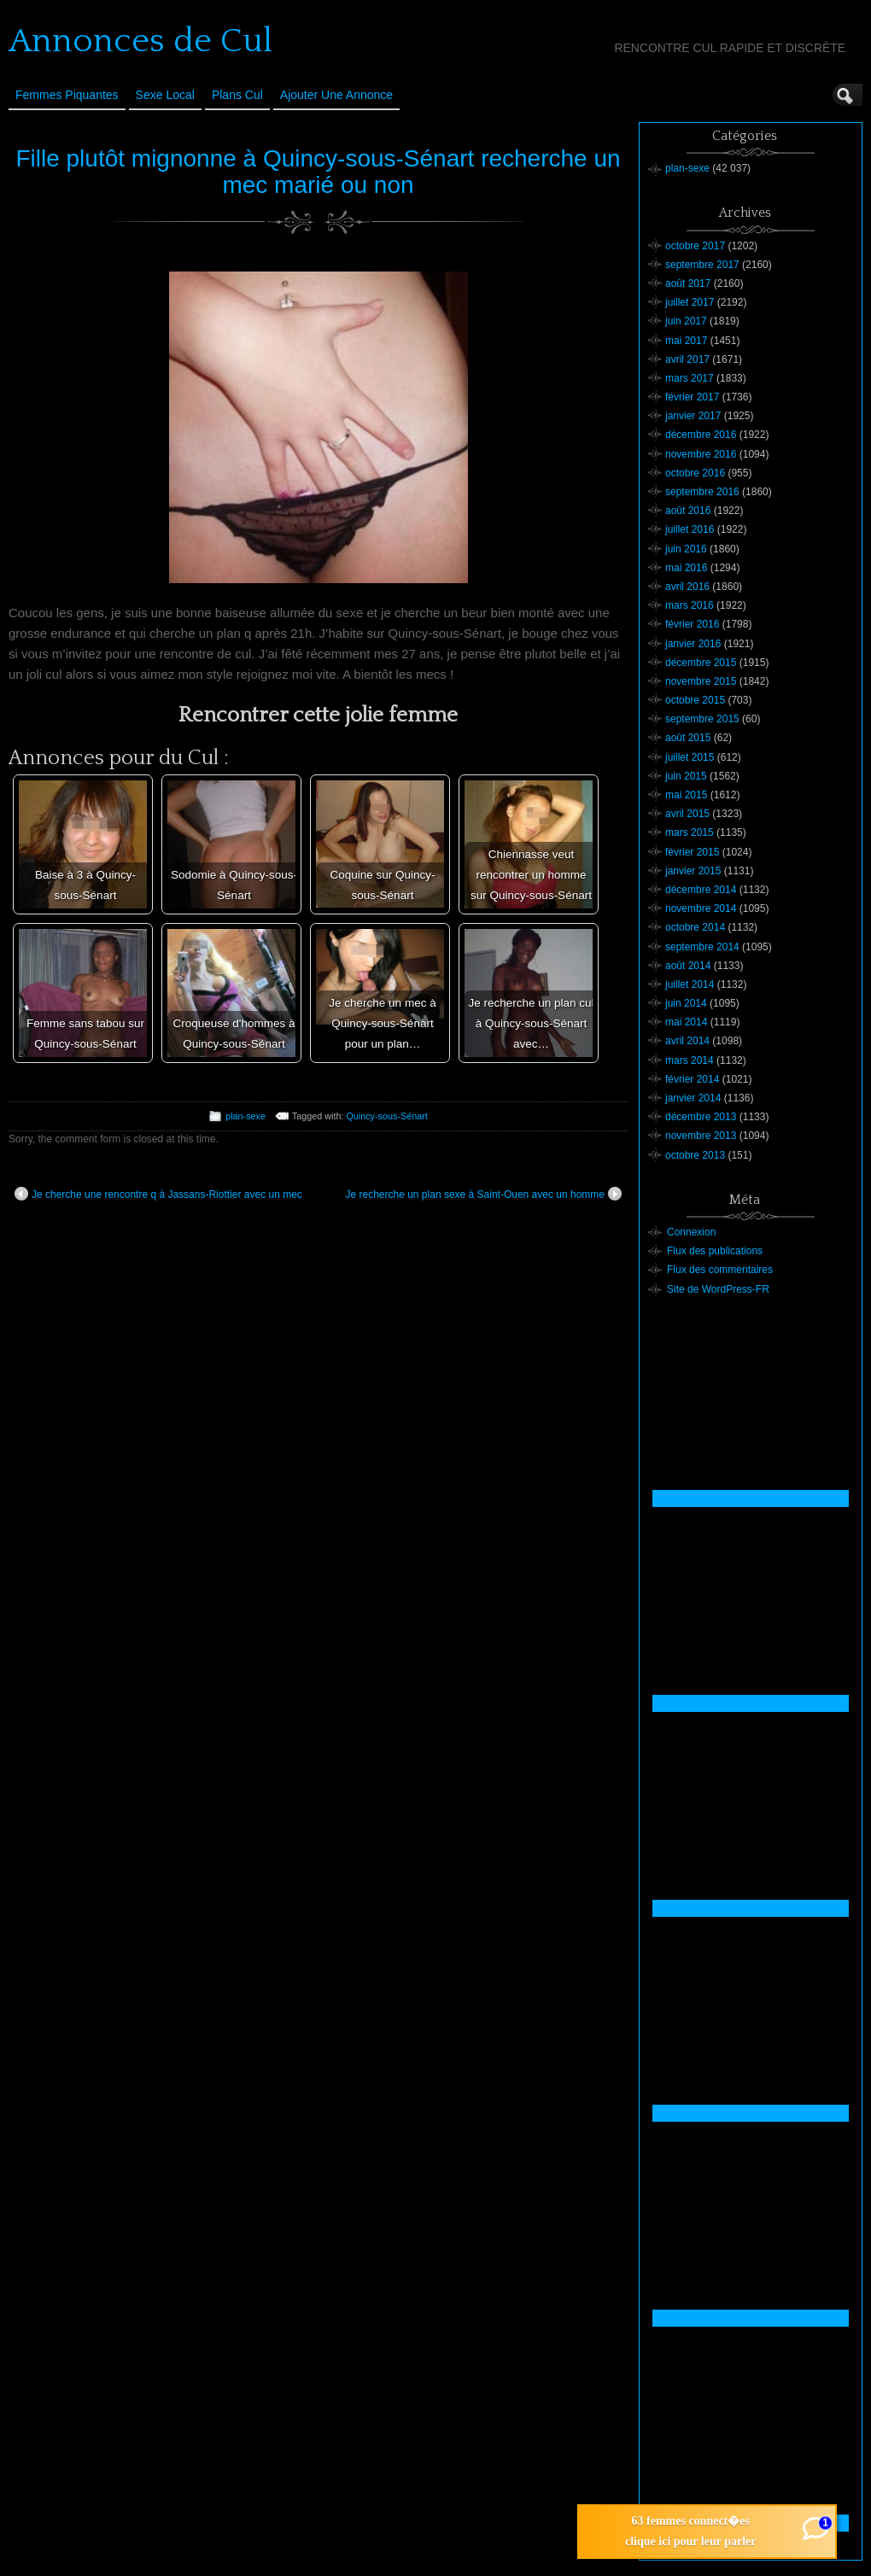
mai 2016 (686, 568)
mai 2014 (686, 1022)
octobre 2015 (695, 700)
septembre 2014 (702, 947)
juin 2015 (686, 776)
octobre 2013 (695, 1155)
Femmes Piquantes (67, 95)
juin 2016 (686, 549)
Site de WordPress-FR (718, 1289)
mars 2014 (689, 1060)
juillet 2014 (689, 984)
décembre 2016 (700, 435)
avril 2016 (687, 587)
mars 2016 (689, 605)
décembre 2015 (700, 663)
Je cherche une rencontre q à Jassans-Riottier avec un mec (158, 1193)
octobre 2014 (695, 927)
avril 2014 (687, 1041)
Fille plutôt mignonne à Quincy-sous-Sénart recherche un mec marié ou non (317, 171)
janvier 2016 (693, 644)
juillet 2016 (689, 529)
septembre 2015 (702, 719)
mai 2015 (686, 795)
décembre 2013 (700, 1117)
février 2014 (692, 1079)
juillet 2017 (689, 302)
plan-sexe (245, 1116)
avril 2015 (687, 814)
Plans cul (237, 95)
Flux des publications (715, 1251)
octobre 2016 (695, 473)
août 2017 (687, 283)
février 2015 (692, 852)
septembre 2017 (702, 265)
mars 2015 (689, 832)
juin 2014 (686, 1003)
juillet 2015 (689, 757)
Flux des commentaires (720, 1270)
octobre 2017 (695, 246)
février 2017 (692, 397)
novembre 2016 (700, 454)
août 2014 (687, 966)
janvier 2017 (693, 416)
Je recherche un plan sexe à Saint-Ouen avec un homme (483, 1193)
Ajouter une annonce (336, 95)
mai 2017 (686, 341)
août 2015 (687, 738)
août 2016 (687, 511)
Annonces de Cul (140, 41)
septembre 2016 (702, 492)
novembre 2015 (700, 681)
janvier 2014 (693, 1098)
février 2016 (692, 624)
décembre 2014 (700, 890)
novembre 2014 (700, 908)
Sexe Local (165, 95)
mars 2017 (689, 378)
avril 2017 (687, 359)
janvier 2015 (693, 871)
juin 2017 (686, 321)
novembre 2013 (700, 1136)
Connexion (691, 1232)
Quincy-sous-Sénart (386, 1116)
